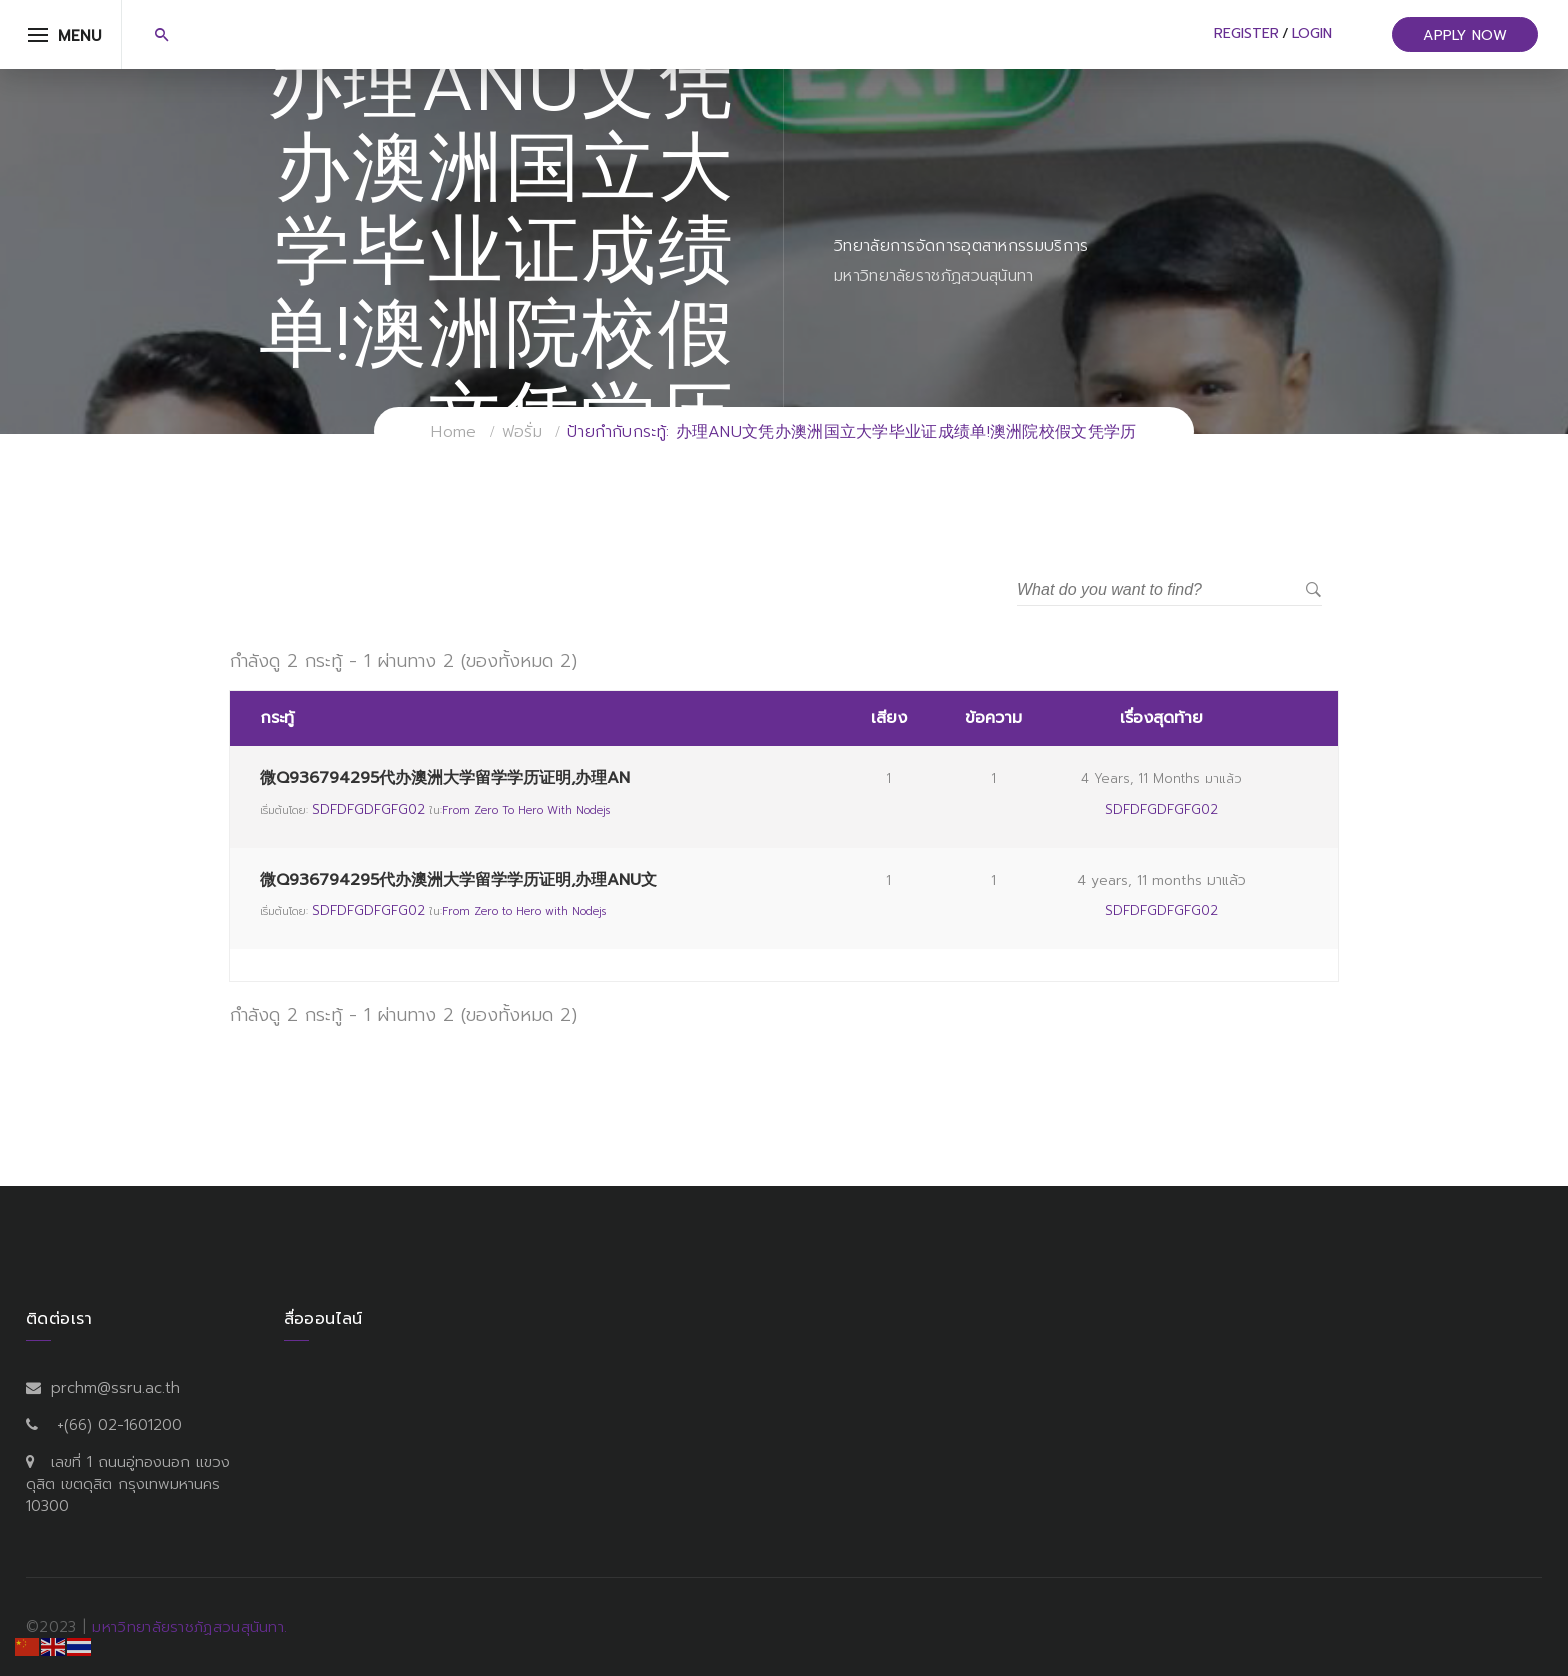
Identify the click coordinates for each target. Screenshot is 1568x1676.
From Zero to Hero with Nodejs (526, 810)
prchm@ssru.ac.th (115, 1388)
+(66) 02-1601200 (119, 1425)
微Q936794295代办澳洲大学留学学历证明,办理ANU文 (458, 880)
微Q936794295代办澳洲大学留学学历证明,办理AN (445, 778)
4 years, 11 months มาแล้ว (1161, 778)
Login (1312, 33)
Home (453, 432)
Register (1246, 33)
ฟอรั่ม (522, 432)
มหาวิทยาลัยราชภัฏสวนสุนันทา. (189, 1627)
